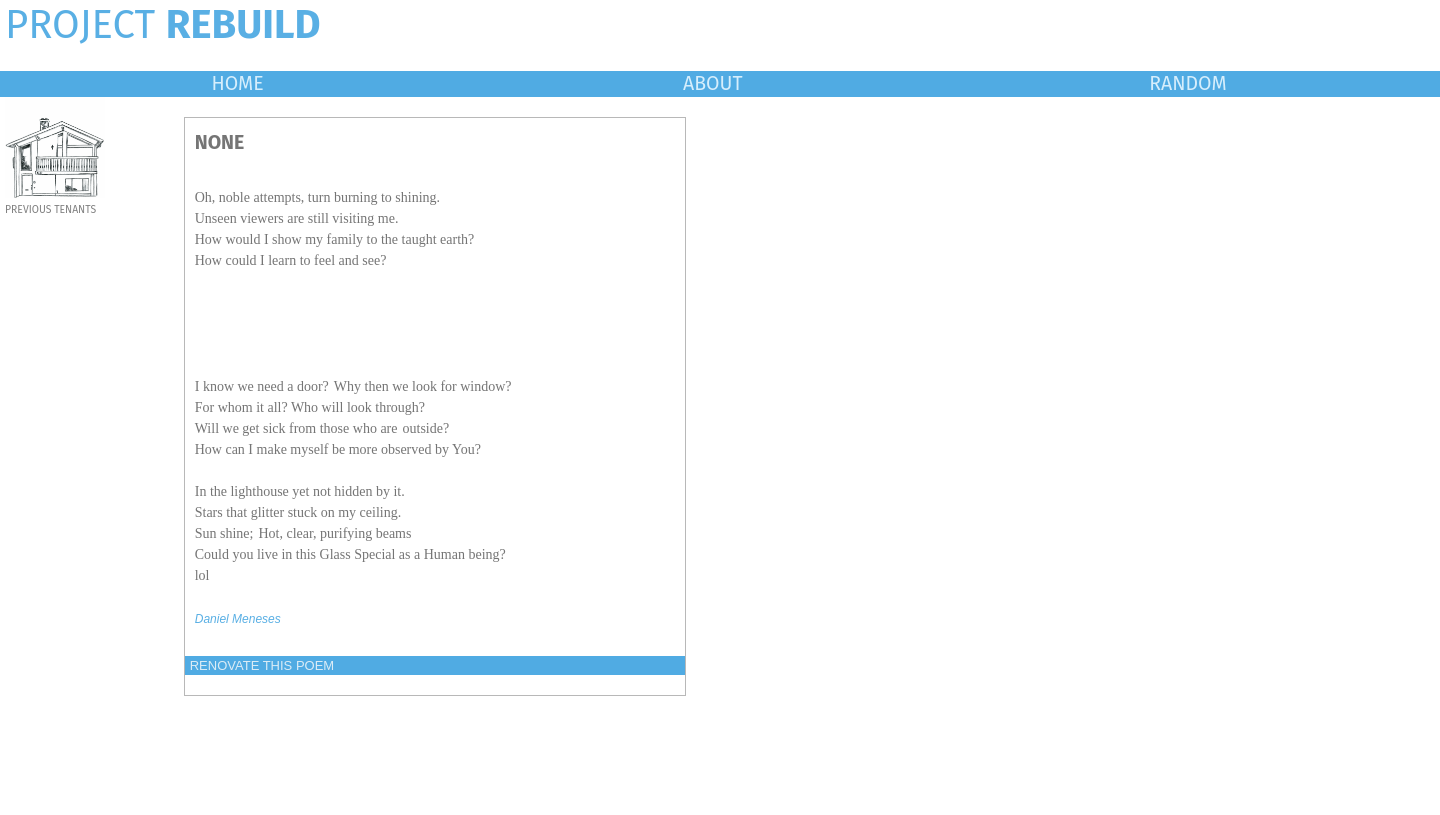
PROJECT (163, 25)
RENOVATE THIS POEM (262, 665)
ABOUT (713, 83)
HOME (237, 83)
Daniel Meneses (238, 619)
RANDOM (1187, 83)
